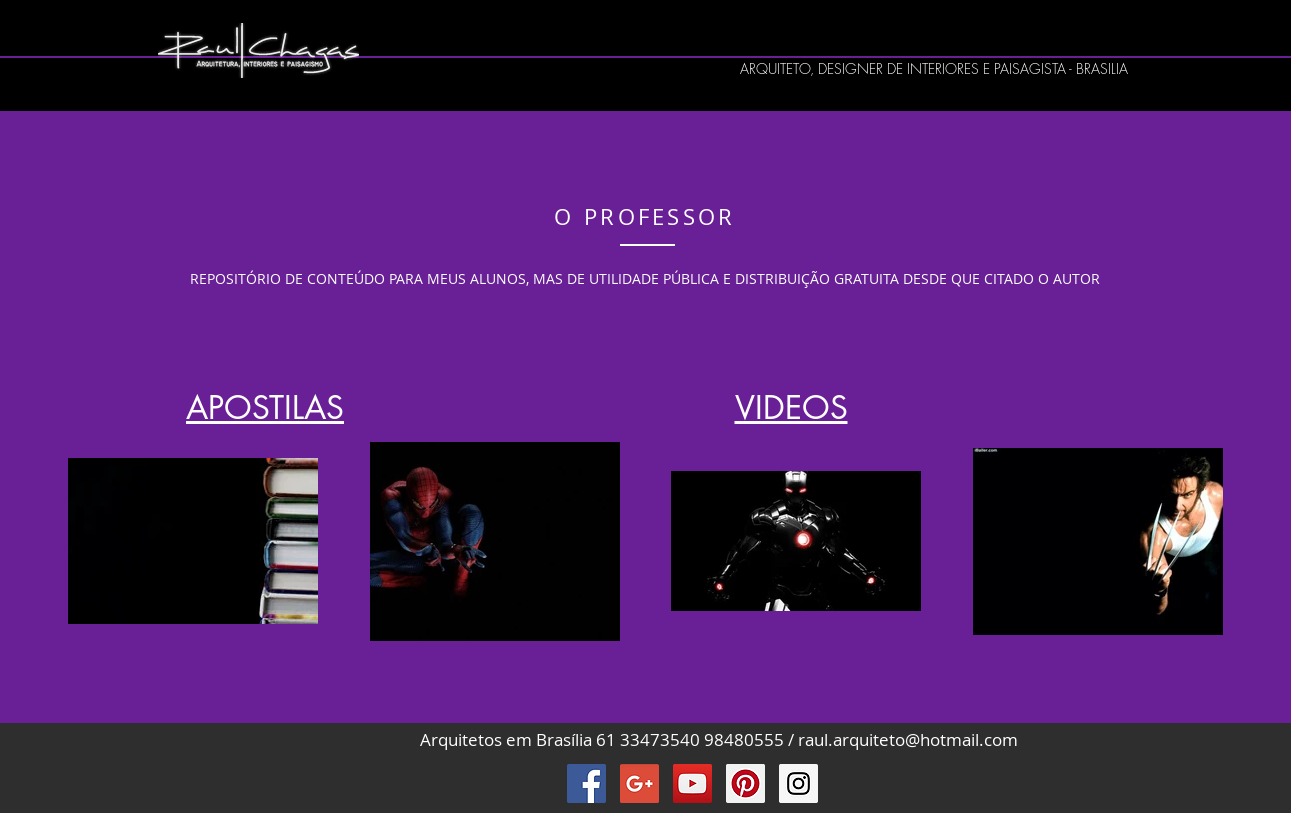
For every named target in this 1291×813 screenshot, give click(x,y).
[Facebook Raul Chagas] (586, 783)
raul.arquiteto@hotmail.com (908, 739)
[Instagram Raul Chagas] (798, 783)
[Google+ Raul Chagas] (639, 783)
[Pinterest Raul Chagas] (745, 783)
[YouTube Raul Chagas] (692, 783)
